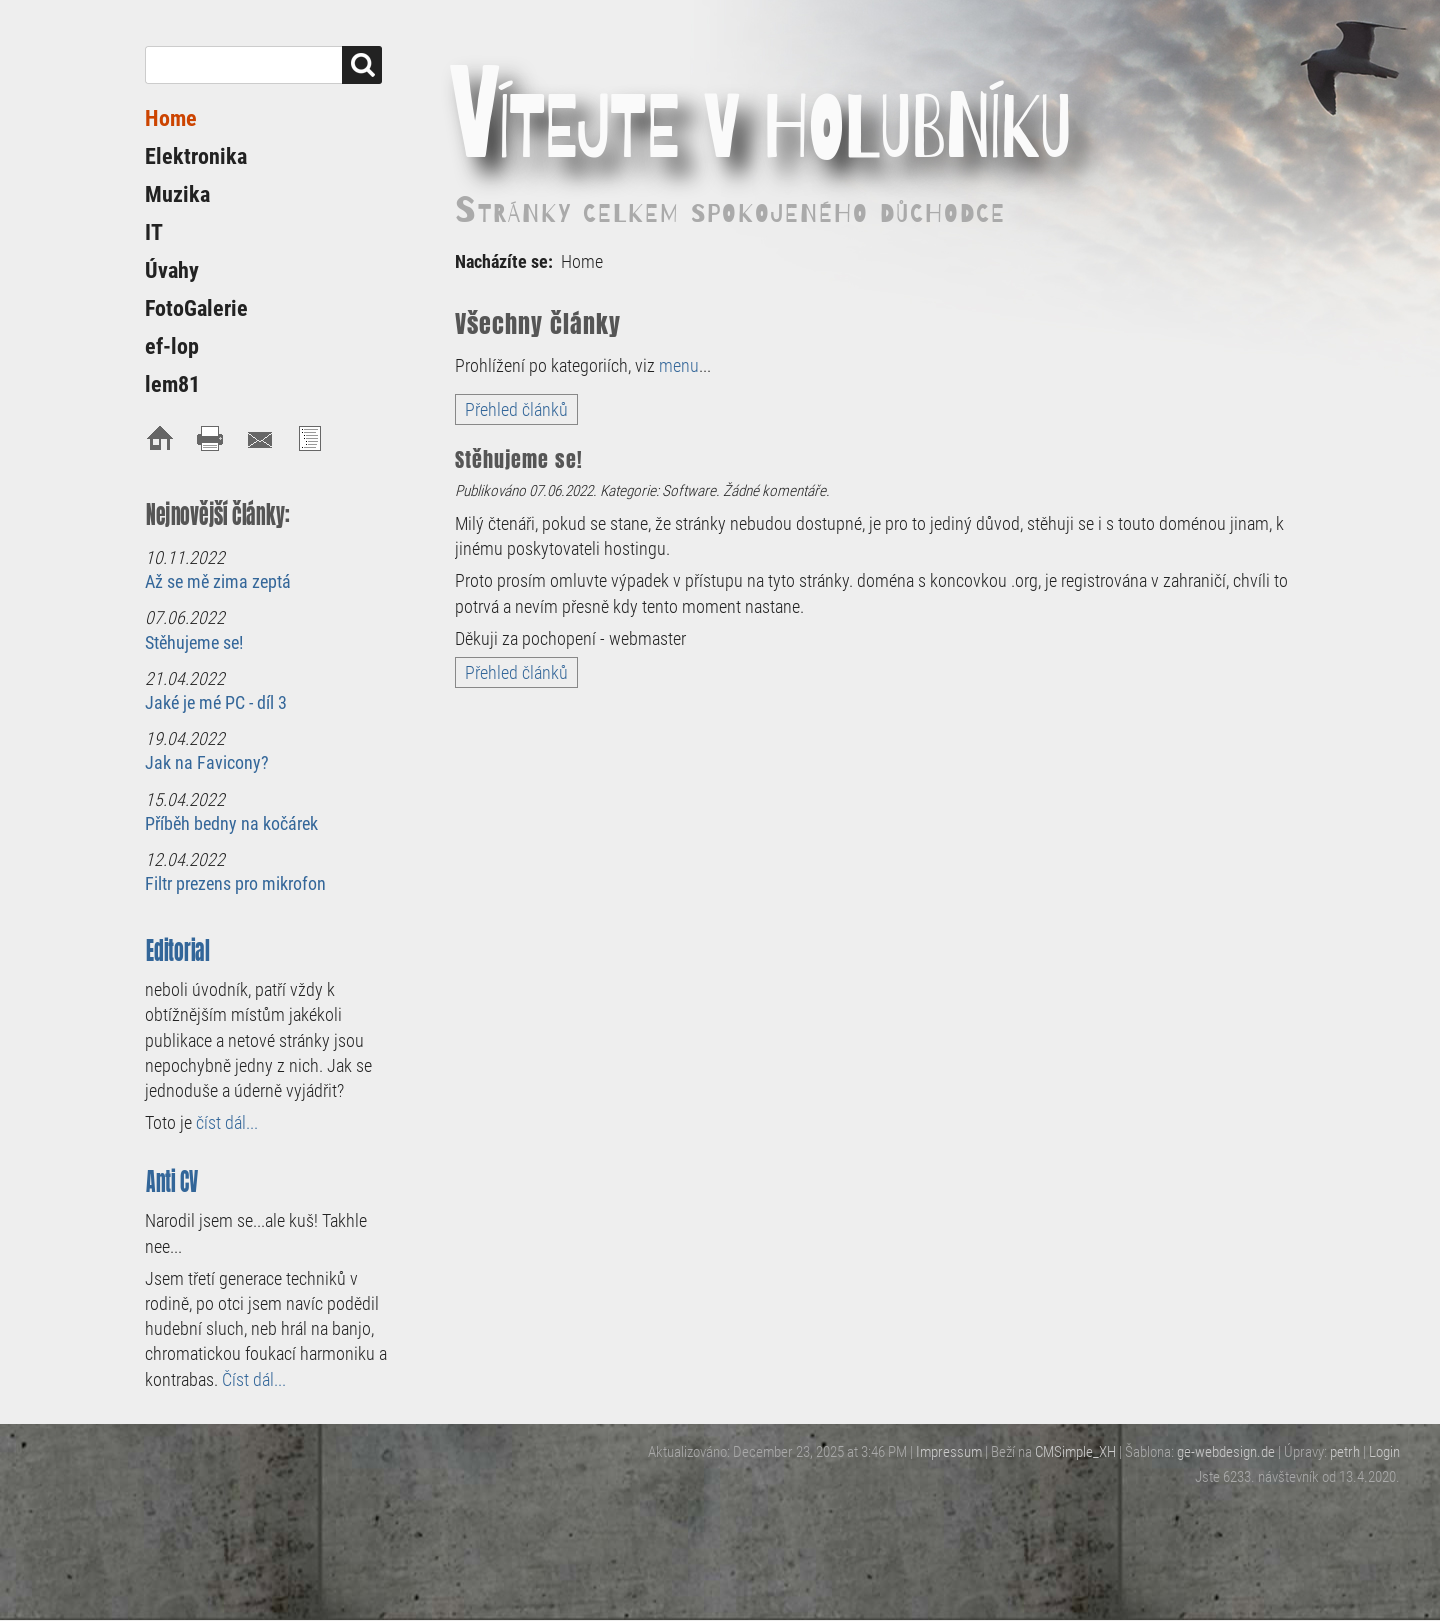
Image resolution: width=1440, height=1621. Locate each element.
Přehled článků (516, 409)
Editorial (178, 950)
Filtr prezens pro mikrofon (235, 883)
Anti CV (172, 1181)
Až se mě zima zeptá (218, 581)
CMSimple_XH (1075, 1452)
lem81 (172, 384)
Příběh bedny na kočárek (231, 823)
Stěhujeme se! (194, 642)
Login (1384, 1452)
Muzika (177, 194)
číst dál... (227, 1122)
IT (154, 232)
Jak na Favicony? (207, 762)
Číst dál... (254, 1379)
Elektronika (196, 156)
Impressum (949, 1452)
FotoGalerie (196, 308)
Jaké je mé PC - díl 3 (216, 702)
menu (679, 365)
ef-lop (172, 346)
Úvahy (172, 270)
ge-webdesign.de (1226, 1452)
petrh (1345, 1452)
